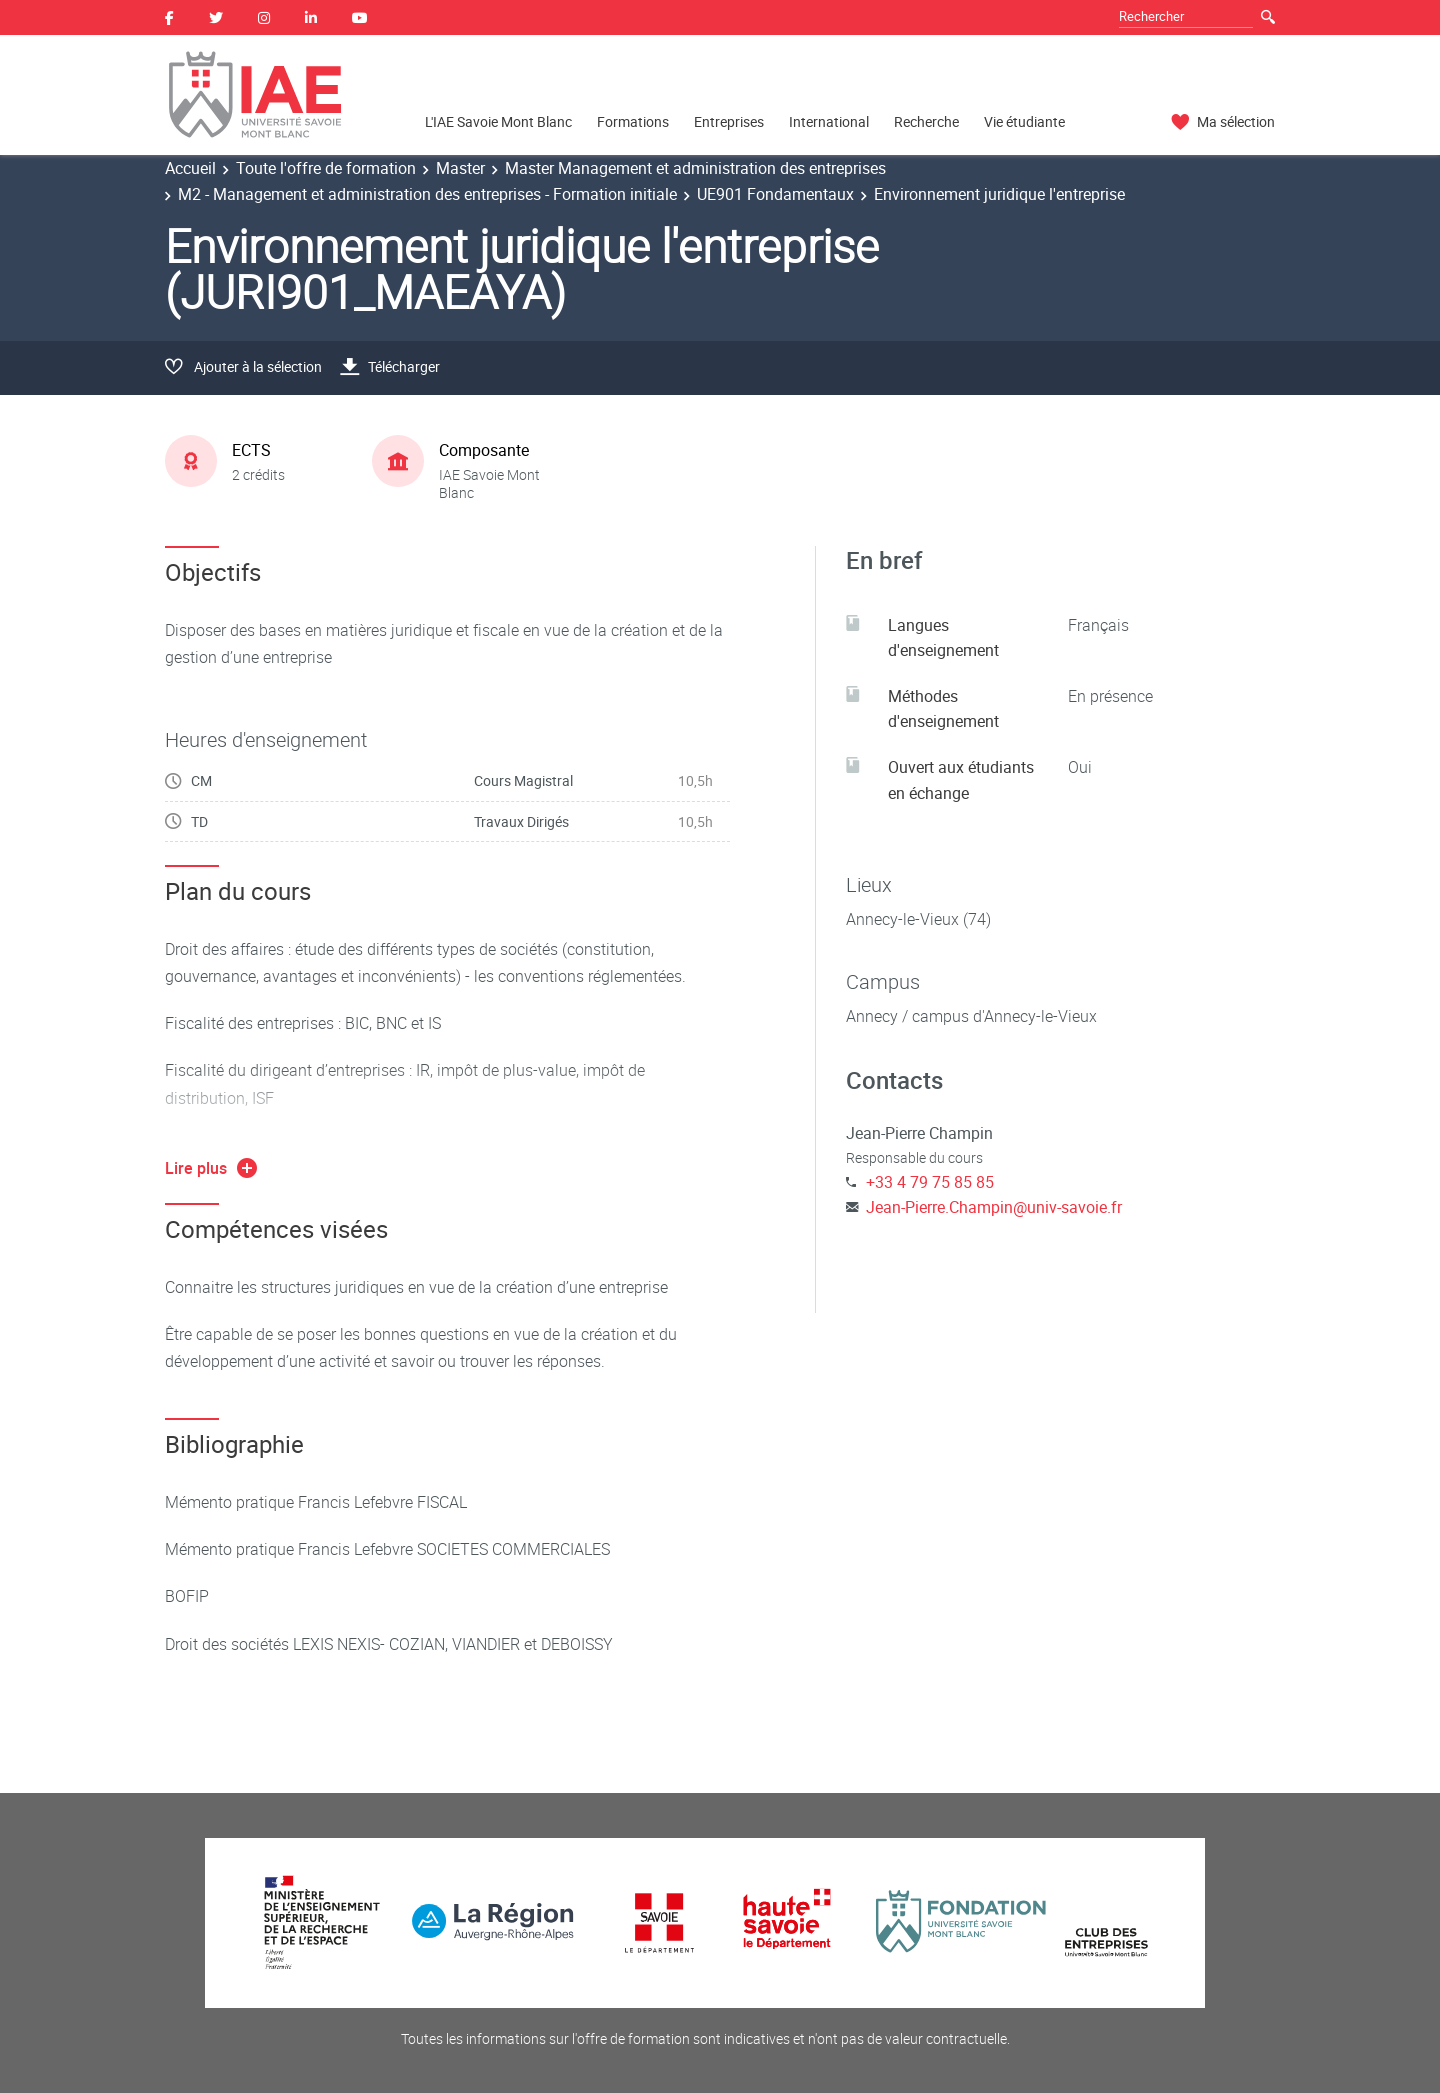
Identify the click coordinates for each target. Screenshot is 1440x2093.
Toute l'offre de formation (326, 168)
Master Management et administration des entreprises (695, 168)
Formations (633, 121)
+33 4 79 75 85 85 (930, 1182)
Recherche (926, 121)
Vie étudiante (1024, 121)
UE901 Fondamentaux (775, 194)
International (829, 121)
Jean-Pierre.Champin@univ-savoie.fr (994, 1207)
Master (460, 168)
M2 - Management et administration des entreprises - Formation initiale (427, 194)
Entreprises (729, 121)
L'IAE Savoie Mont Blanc (498, 121)
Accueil (190, 168)
